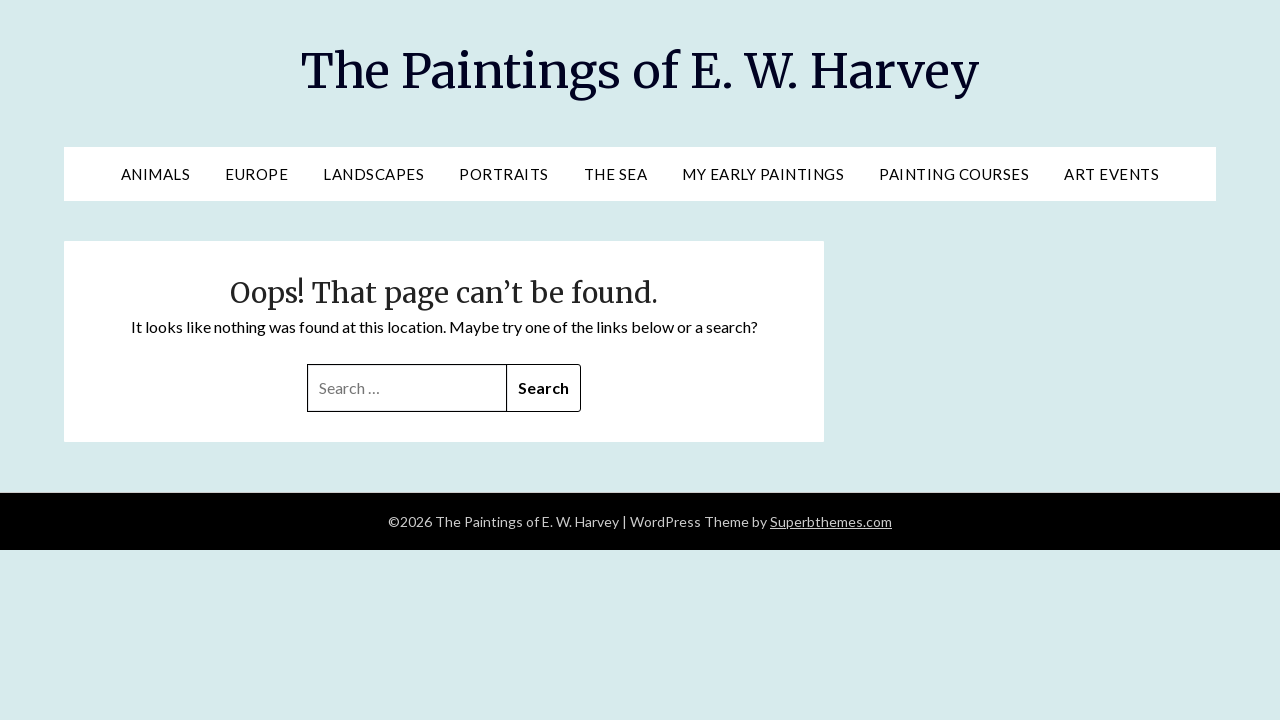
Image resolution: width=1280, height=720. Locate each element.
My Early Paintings (763, 174)
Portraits (504, 174)
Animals (156, 174)
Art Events (1111, 174)
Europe (256, 174)
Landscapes (373, 174)
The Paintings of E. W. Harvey (640, 71)
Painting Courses (954, 174)
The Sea (616, 174)
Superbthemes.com (831, 521)
